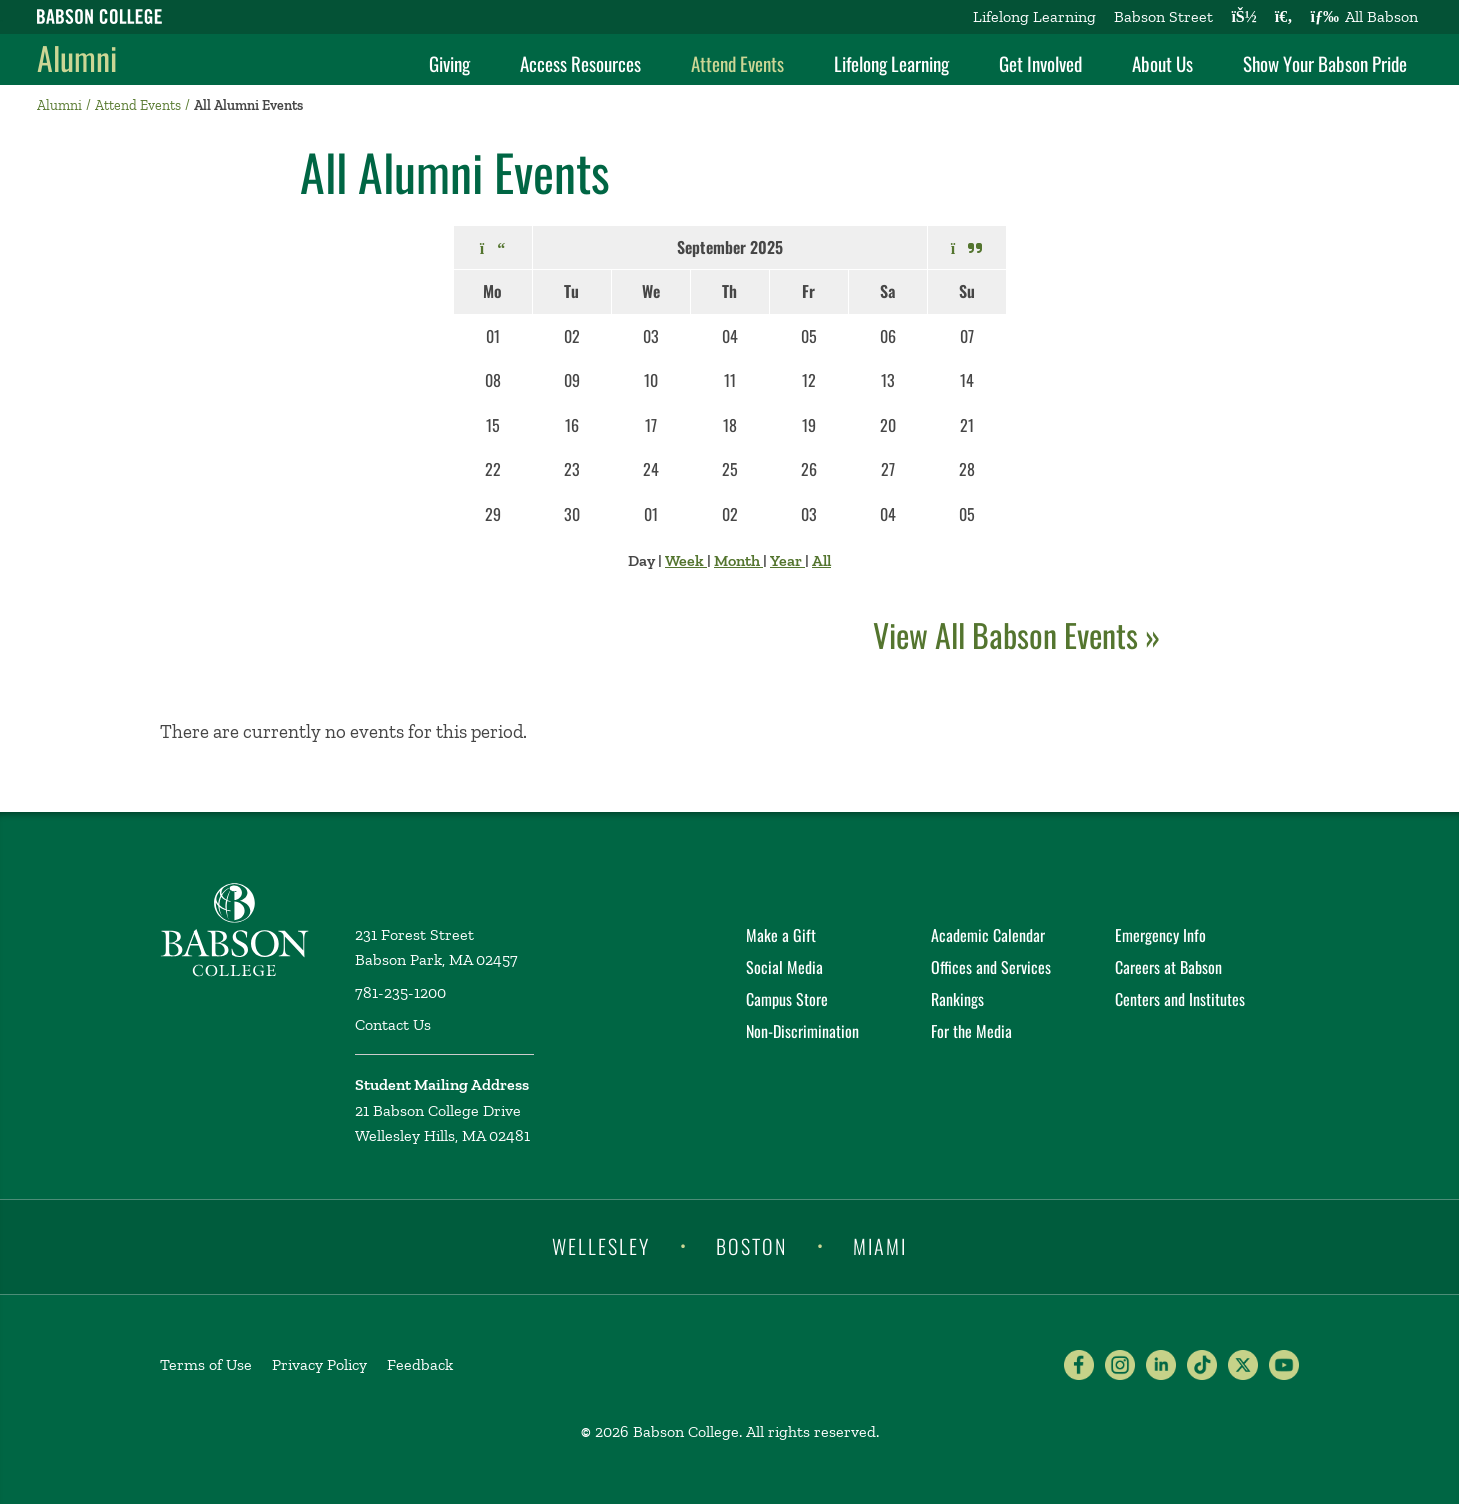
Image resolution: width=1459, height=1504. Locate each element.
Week (686, 560)
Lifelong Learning (1034, 16)
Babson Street (1163, 16)
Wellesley (601, 1245)
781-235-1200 (400, 992)
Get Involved (1040, 63)
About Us (1162, 63)
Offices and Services (991, 967)
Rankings (957, 999)
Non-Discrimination (802, 1031)
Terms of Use (206, 1364)
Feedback (420, 1364)
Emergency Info (1160, 935)
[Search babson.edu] (1284, 17)
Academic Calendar (988, 935)
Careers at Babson (1168, 967)
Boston (751, 1245)
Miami (880, 1245)
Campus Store (787, 999)
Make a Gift (781, 935)
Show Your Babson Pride (1325, 63)
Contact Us (393, 1024)
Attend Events (737, 63)
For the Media (971, 1031)
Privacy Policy (319, 1364)
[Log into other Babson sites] (1243, 17)
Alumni (77, 57)
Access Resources (580, 63)
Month (738, 560)
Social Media (784, 967)
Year (787, 560)
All (821, 560)
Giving (449, 63)
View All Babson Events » (1016, 634)
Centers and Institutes (1180, 999)
